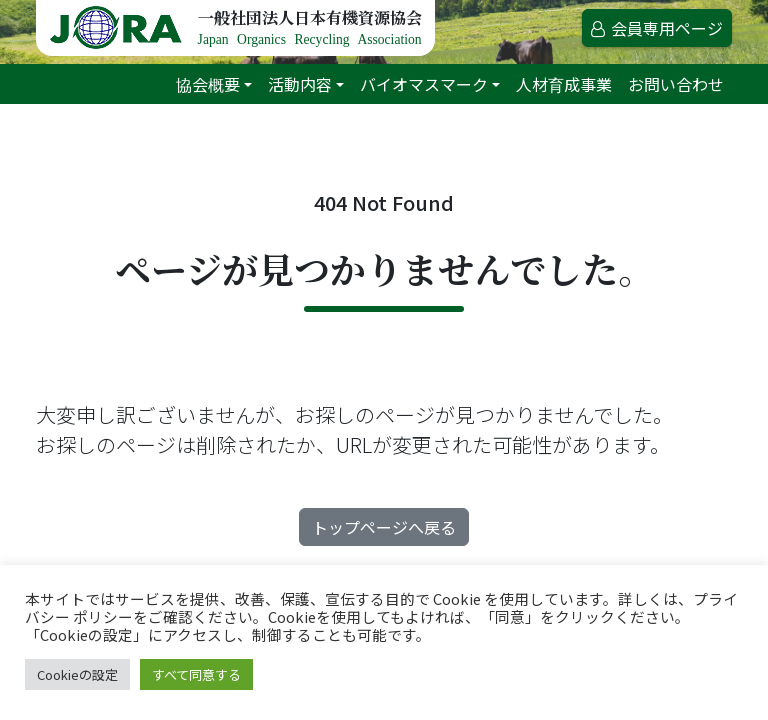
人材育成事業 (564, 84)
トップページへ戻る (384, 527)
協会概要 (208, 84)
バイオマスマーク (424, 84)
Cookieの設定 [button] (77, 674)
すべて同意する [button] (196, 674)
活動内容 (300, 84)
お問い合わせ (676, 84)
